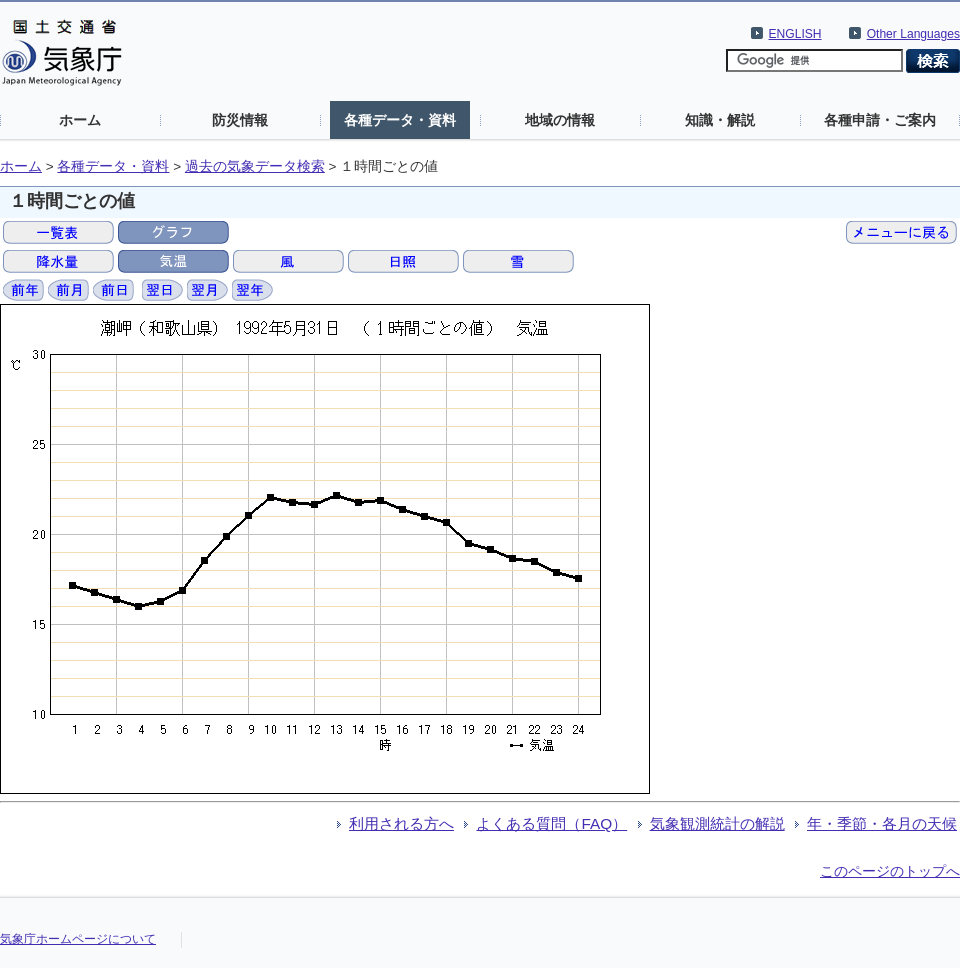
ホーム (80, 120)
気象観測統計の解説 (717, 823)
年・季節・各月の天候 (882, 823)
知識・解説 (720, 120)
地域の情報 (560, 120)
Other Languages (913, 34)
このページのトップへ (890, 871)
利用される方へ (401, 823)
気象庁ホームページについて (78, 939)
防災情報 (240, 120)
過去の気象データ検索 (255, 166)
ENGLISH (795, 34)
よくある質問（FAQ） (551, 823)
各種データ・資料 (400, 120)
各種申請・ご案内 (880, 120)
